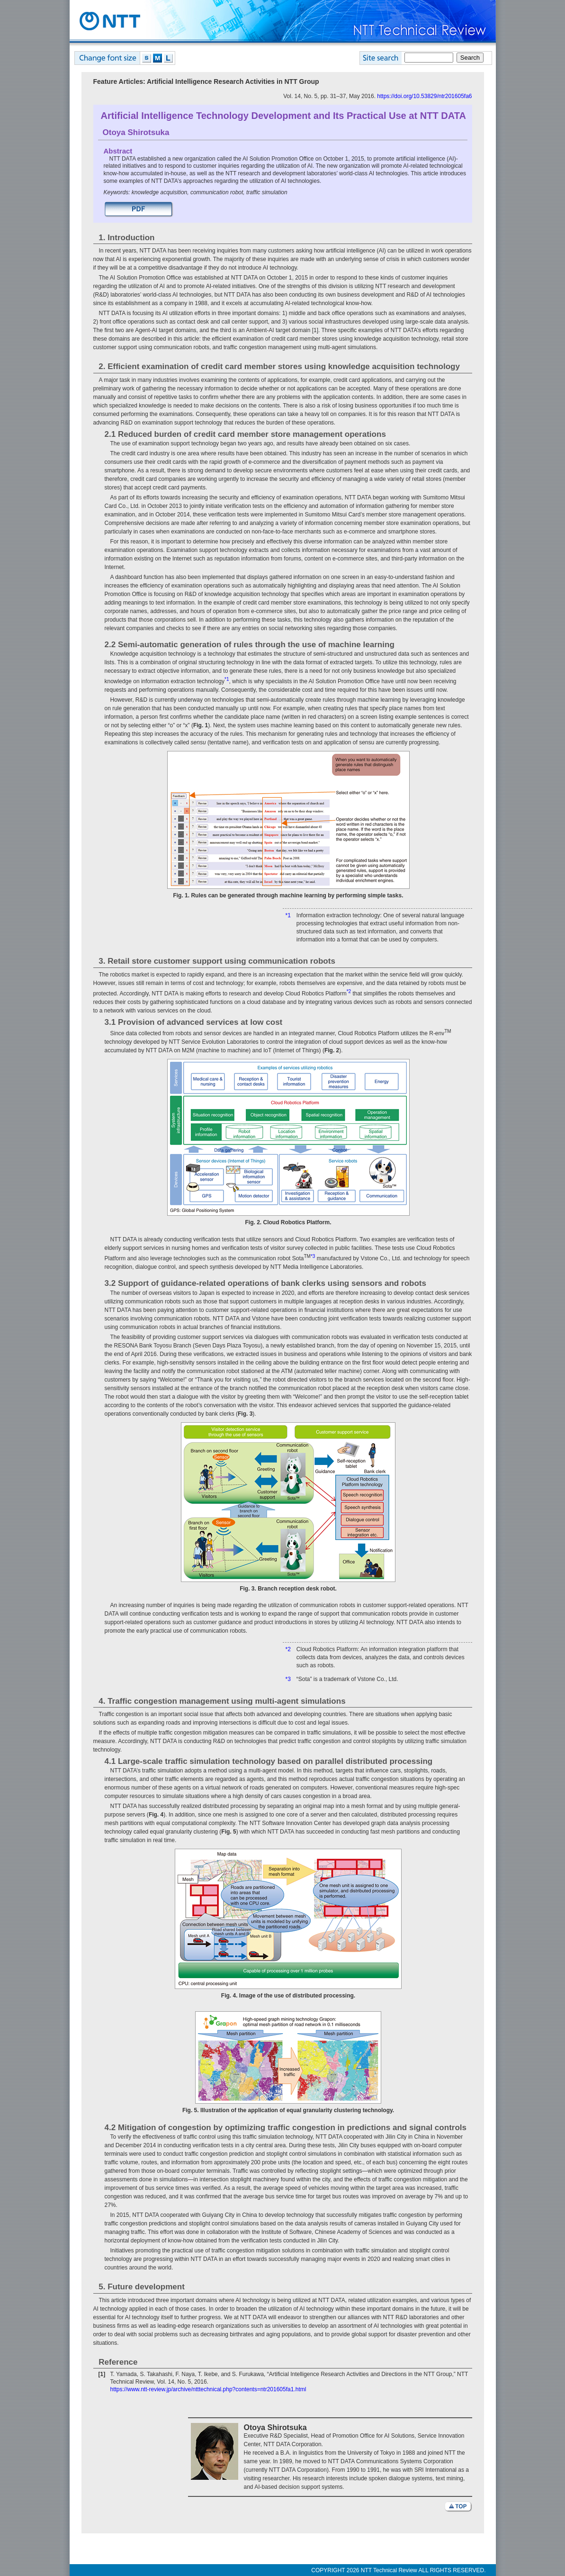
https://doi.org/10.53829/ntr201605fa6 (424, 96)
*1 (288, 915)
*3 (288, 1679)
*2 (288, 1649)
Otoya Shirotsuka (136, 132)
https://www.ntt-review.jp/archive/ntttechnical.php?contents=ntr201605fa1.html (208, 2389)
